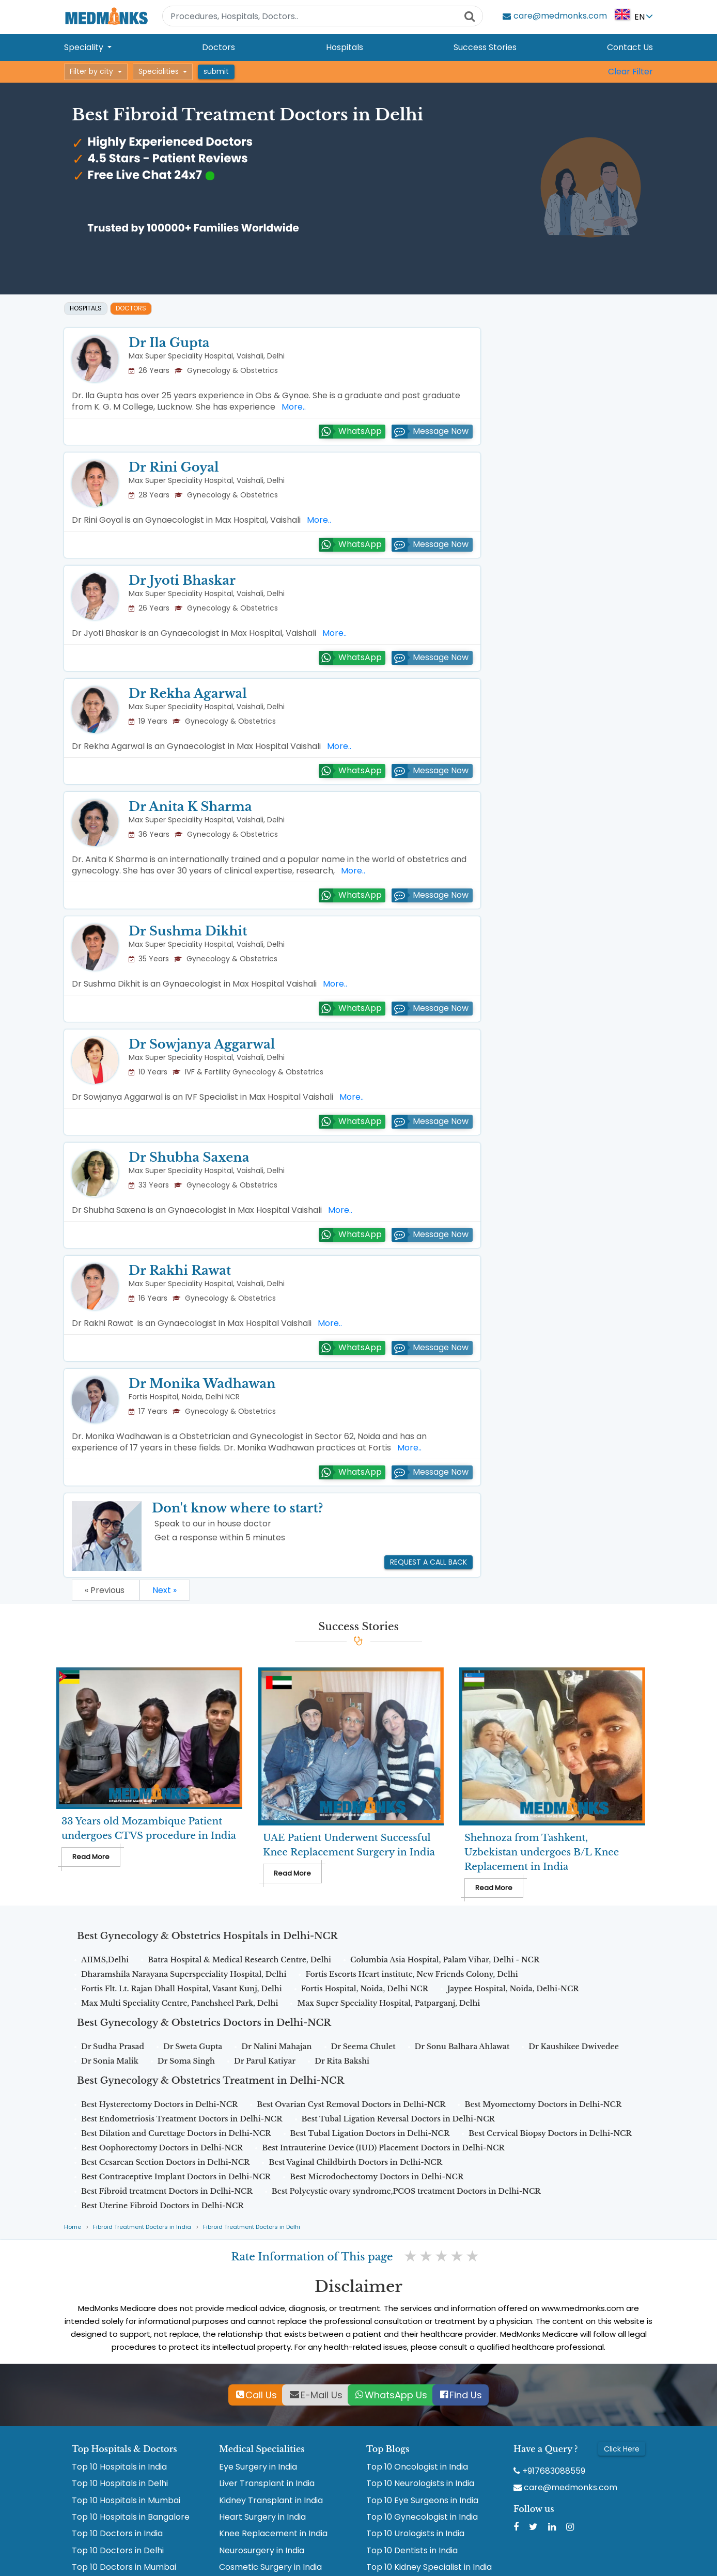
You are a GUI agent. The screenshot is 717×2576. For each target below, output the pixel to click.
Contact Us (630, 47)
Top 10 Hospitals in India (119, 2467)
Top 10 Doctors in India (117, 2533)
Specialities (158, 71)
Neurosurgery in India (261, 2550)
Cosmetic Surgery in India (270, 2567)
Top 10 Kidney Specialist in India (429, 2567)
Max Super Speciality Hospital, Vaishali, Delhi (207, 356)
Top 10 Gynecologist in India (422, 2517)
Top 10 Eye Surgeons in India (422, 2500)
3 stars (442, 2256)
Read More (90, 1857)
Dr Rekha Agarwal (188, 693)
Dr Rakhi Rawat (180, 1270)
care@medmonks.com (565, 2487)
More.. (291, 407)
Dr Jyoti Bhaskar (182, 580)
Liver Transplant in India (267, 2483)
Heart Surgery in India (262, 2517)
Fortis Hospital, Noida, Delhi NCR (184, 1397)
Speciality (84, 47)
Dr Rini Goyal (174, 467)
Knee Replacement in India (273, 2533)
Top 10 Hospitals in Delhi (120, 2483)
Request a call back (428, 1562)
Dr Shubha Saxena (189, 1157)
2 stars (426, 2256)
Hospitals (344, 47)
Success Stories (485, 47)
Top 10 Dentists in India (412, 2550)
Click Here (622, 2449)
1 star (411, 2256)
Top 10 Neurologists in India (420, 2483)
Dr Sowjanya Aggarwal (202, 1044)
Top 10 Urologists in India (415, 2533)
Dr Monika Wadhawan (202, 1383)
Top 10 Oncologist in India (417, 2467)
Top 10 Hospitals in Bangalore (131, 2517)
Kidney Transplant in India (271, 2500)
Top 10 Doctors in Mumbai (124, 2567)
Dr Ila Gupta (169, 342)
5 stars (473, 2256)
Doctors (218, 47)
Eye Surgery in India (258, 2467)
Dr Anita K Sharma (190, 806)
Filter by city (91, 71)
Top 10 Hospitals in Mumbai (126, 2500)
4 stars (457, 2256)
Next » (164, 1590)
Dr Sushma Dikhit (188, 931)
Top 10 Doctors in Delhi (118, 2550)
